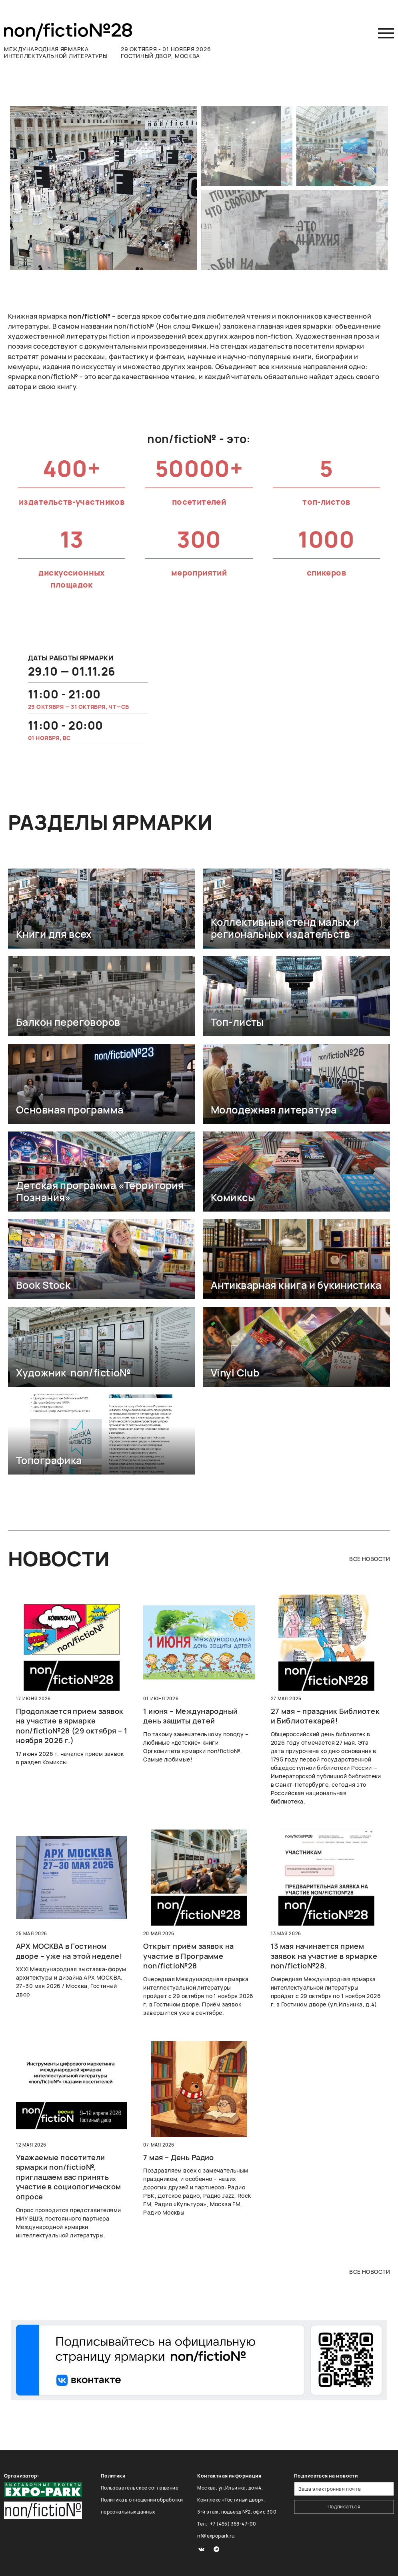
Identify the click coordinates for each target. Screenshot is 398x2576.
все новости (369, 1559)
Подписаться (344, 2506)
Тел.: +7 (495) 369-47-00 (226, 2523)
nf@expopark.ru (215, 2535)
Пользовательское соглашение (139, 2487)
